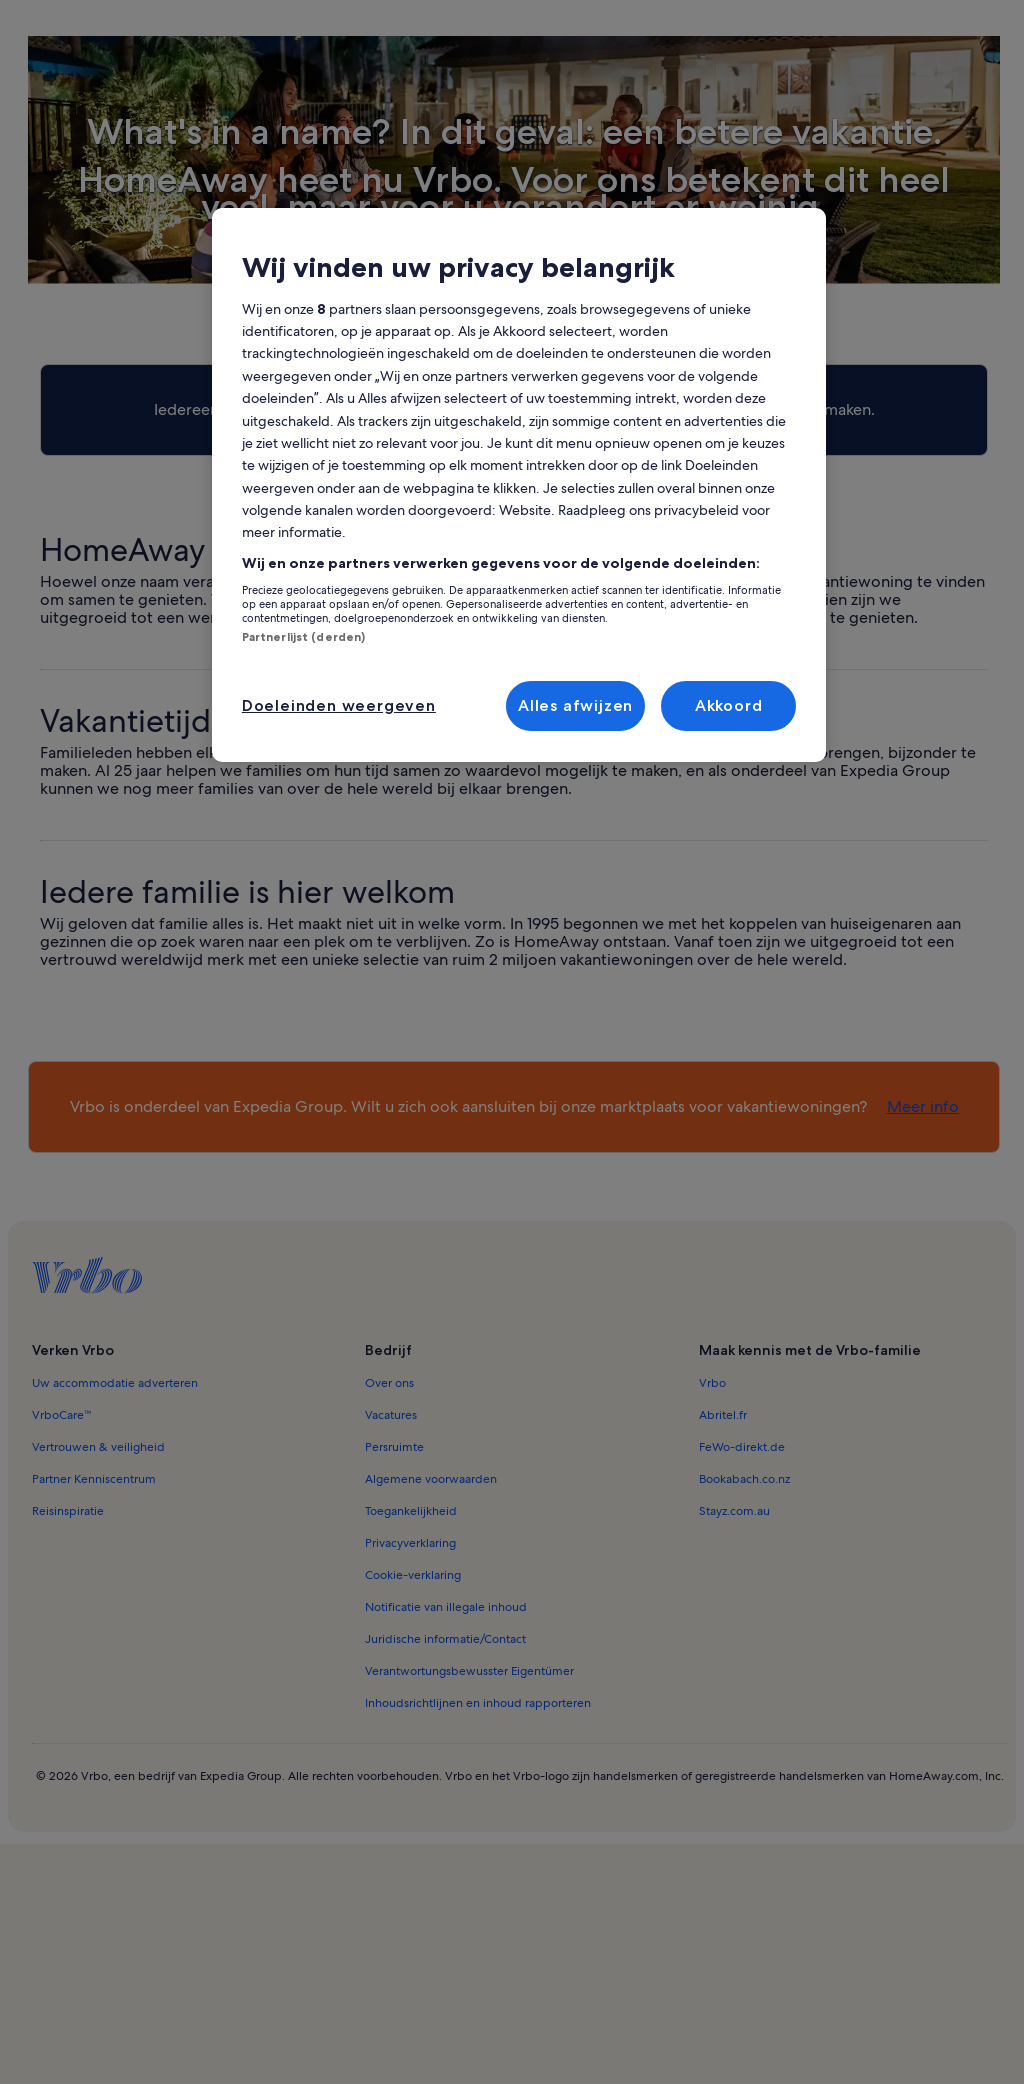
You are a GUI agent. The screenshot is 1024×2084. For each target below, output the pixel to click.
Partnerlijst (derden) (303, 637)
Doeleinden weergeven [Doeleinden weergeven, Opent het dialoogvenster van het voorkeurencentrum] (339, 705)
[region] (519, 485)
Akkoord (729, 705)
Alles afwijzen (575, 705)
